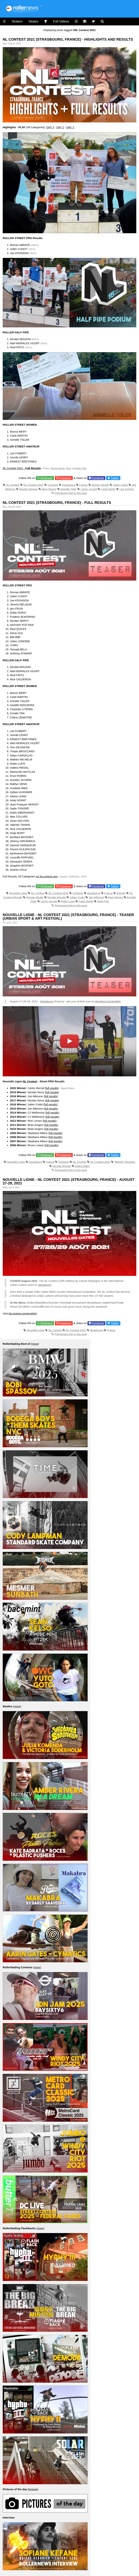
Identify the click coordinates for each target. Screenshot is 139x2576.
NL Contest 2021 (33, 484)
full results (52, 1088)
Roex (68, 468)
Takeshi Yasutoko (124, 1161)
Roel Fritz (103, 901)
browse (33, 2489)
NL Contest (12, 484)
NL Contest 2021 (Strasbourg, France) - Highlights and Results (68, 39)
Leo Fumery (127, 489)
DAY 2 (60, 127)
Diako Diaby (82, 1166)
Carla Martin (108, 489)
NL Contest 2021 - (22, 468)
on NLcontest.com (47, 876)
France (83, 484)
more (35, 1343)
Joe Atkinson (96, 897)
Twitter (115, 478)
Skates (33, 21)
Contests (52, 484)
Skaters (17, 21)
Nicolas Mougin (28, 489)
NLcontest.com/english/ (23, 1313)
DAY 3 (50, 127)
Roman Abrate (58, 468)
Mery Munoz (49, 489)
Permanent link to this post (71, 493)
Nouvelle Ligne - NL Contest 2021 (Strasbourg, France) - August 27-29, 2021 (68, 1181)
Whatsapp (46, 478)
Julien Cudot (120, 484)
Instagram (65, 478)
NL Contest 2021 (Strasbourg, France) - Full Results (57, 503)
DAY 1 (70, 127)
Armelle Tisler (80, 468)
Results (121, 893)
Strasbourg (68, 484)
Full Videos (61, 21)
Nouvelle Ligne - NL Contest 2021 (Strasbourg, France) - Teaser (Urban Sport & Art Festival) (68, 916)
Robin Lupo (68, 901)
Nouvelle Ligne (18, 893)
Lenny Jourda (89, 489)
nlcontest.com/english (107, 1001)
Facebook (98, 478)
